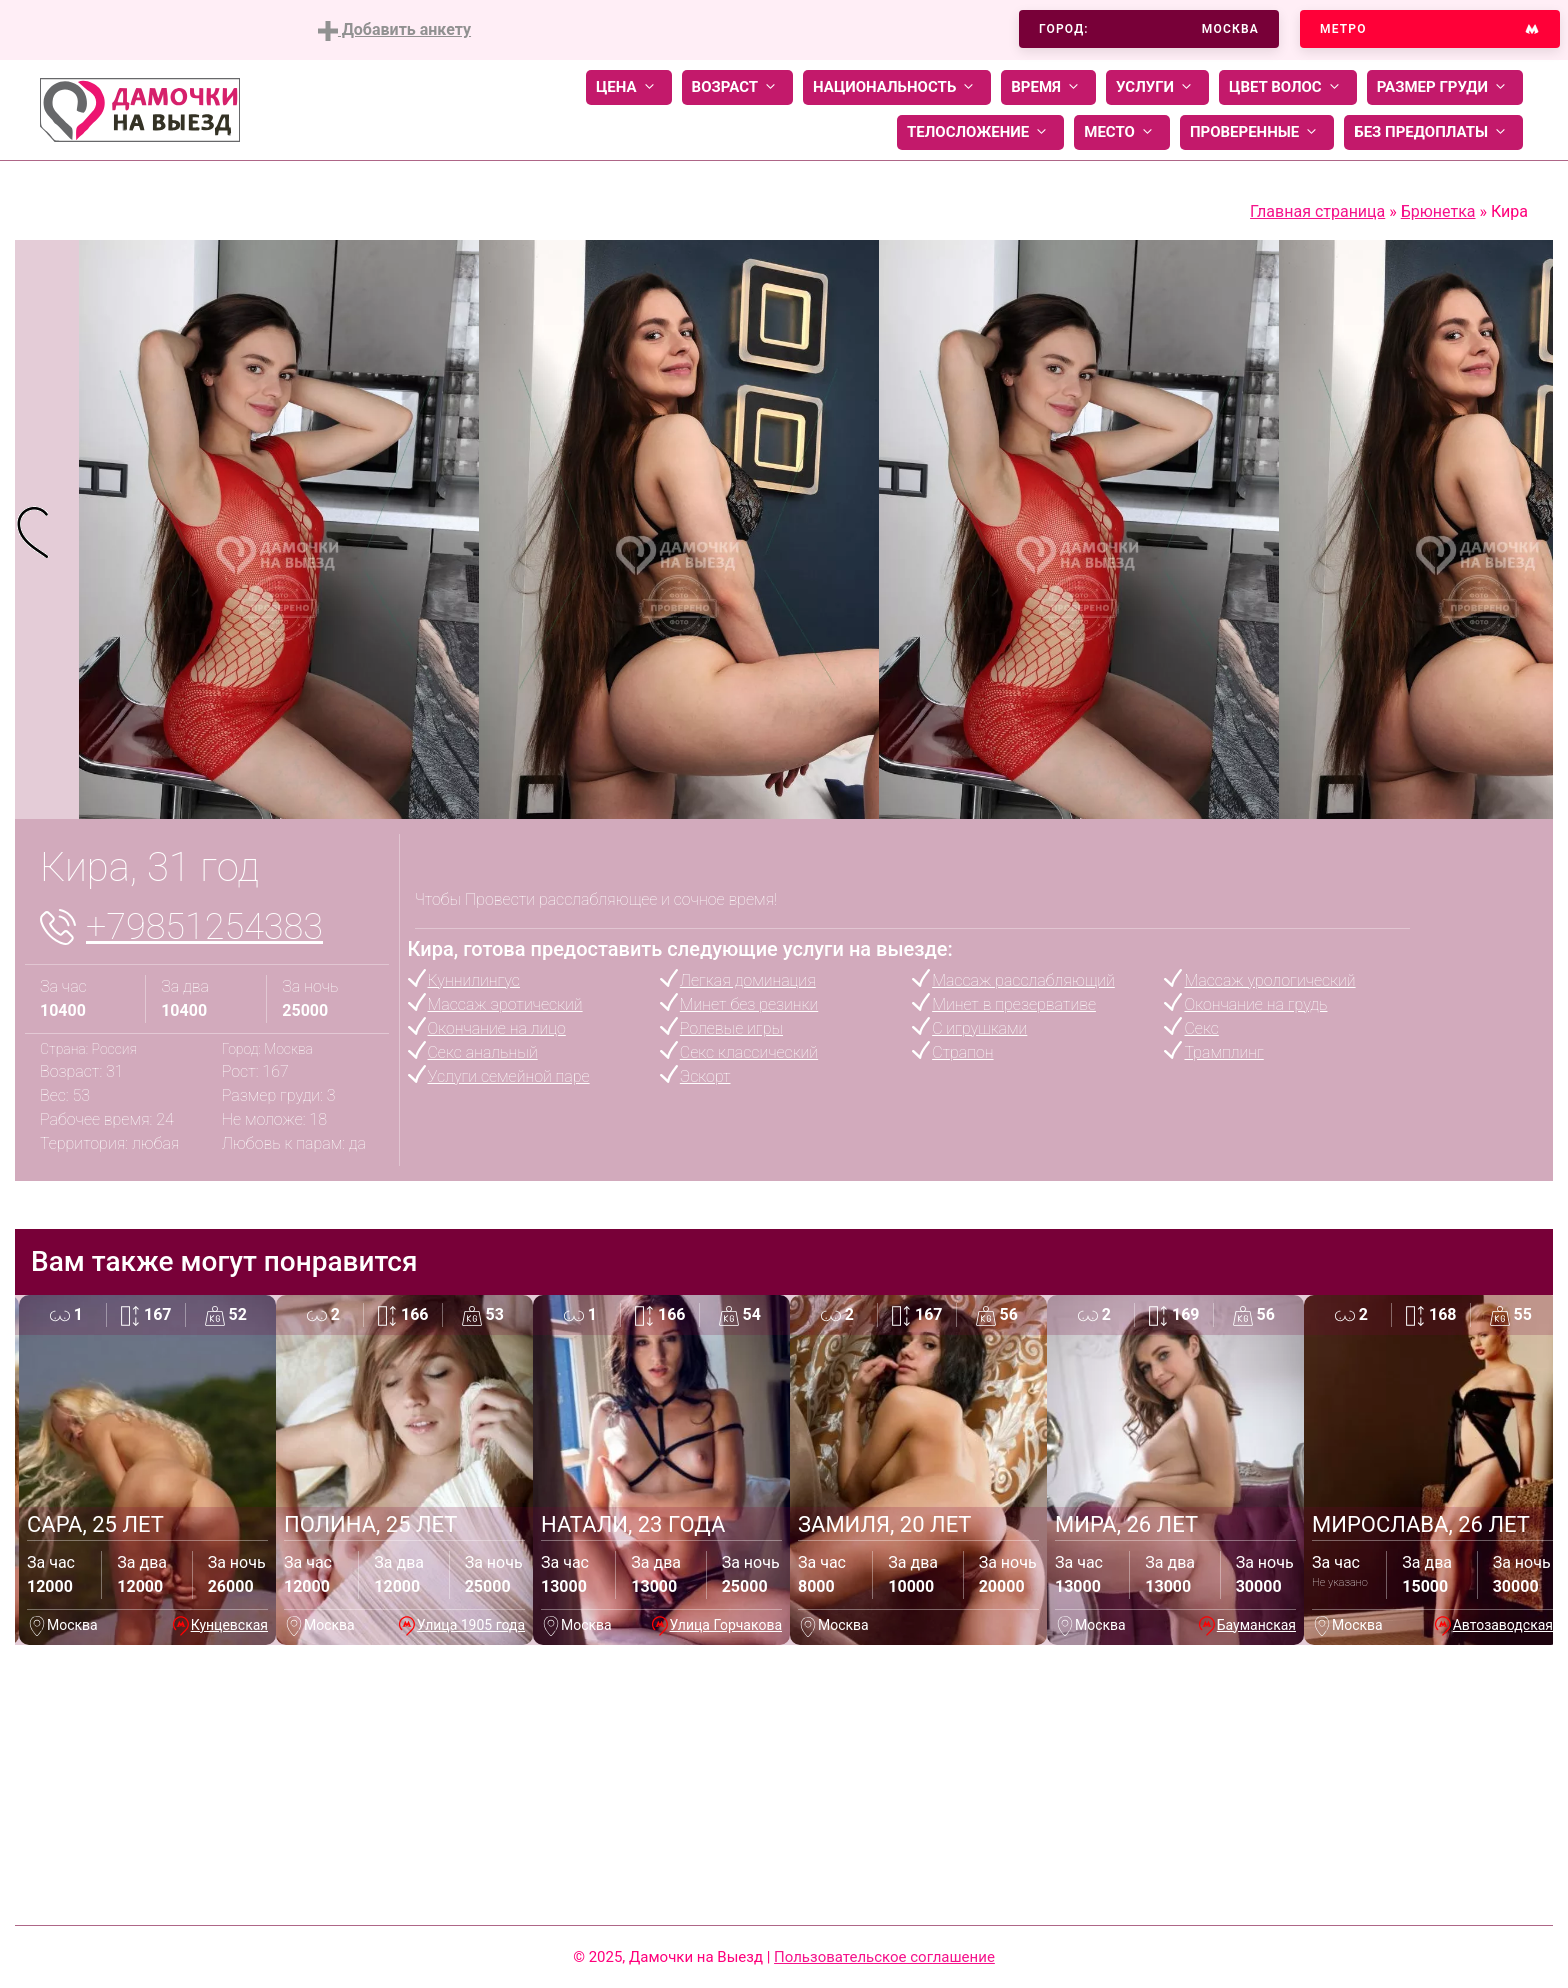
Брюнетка (1438, 211)
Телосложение (980, 132)
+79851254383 (204, 927)
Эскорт (705, 1076)
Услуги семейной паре (509, 1076)
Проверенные (1257, 132)
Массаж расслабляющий (1023, 980)
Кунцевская (229, 1625)
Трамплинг (1223, 1052)
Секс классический (749, 1052)
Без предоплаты (1433, 132)
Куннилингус (474, 980)
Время (1048, 87)
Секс (1201, 1028)
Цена (629, 87)
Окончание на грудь (1255, 1004)
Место (1122, 132)
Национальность (897, 87)
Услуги (1157, 87)
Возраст (737, 87)
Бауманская (1256, 1625)
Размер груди (1445, 87)
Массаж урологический (1269, 980)
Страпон (962, 1052)
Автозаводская (1503, 1625)
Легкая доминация (748, 980)
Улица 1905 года (471, 1625)
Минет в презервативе (1014, 1004)
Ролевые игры (731, 1028)
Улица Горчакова (726, 1625)
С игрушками (979, 1028)
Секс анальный (483, 1052)
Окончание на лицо (497, 1028)
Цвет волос (1288, 87)
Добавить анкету (394, 30)
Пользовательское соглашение (884, 1957)
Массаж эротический (505, 1004)
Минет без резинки (749, 1004)
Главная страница (1317, 211)
